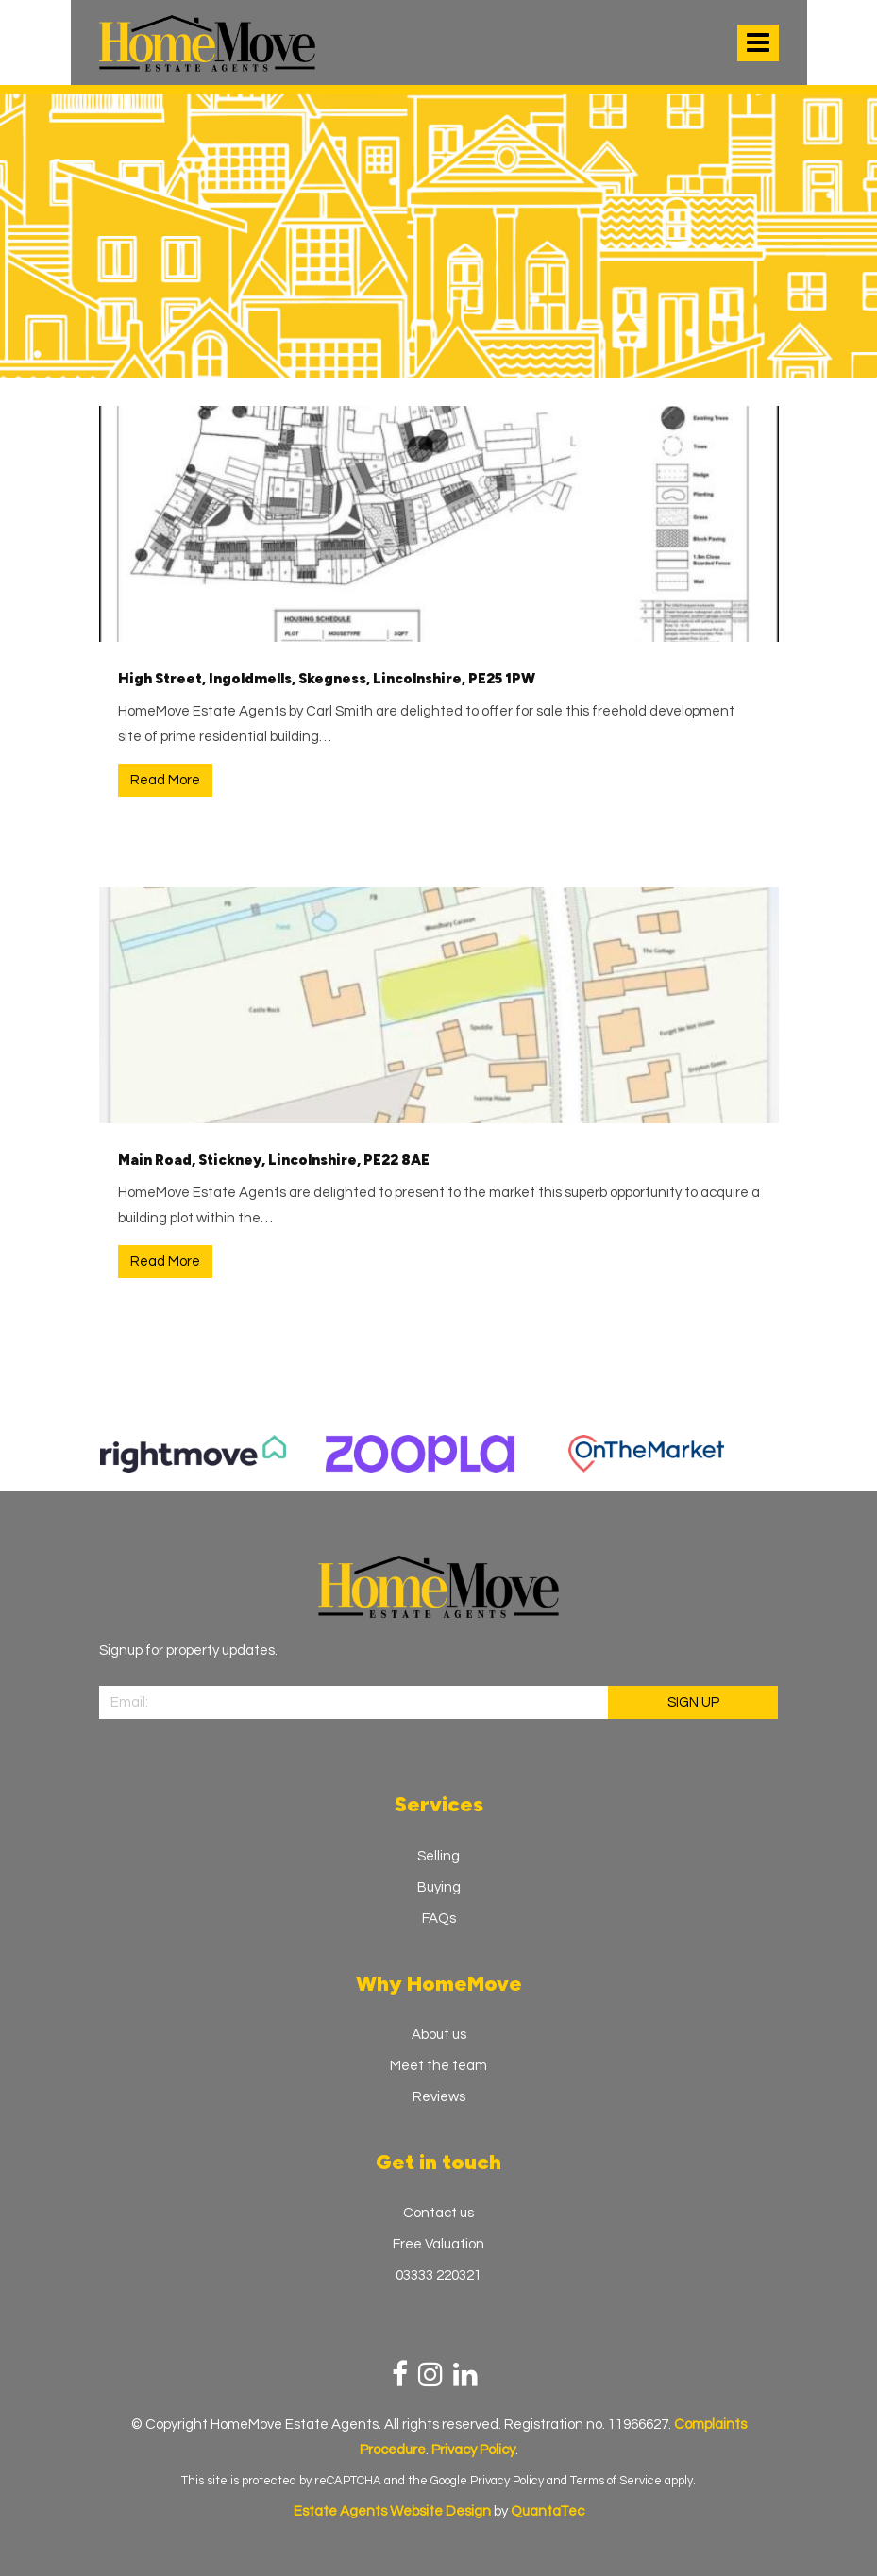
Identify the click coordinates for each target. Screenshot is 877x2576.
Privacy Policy (507, 2480)
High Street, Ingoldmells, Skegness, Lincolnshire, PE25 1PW (326, 678)
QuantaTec (547, 2511)
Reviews (439, 2097)
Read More (165, 780)
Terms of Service (616, 2480)
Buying (439, 1887)
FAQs (439, 1918)
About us (439, 2035)
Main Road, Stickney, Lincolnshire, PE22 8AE (274, 1160)
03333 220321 (438, 2275)
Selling (438, 1856)
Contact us (438, 2213)
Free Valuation (438, 2244)
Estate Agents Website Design (392, 2511)
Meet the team (438, 2066)
